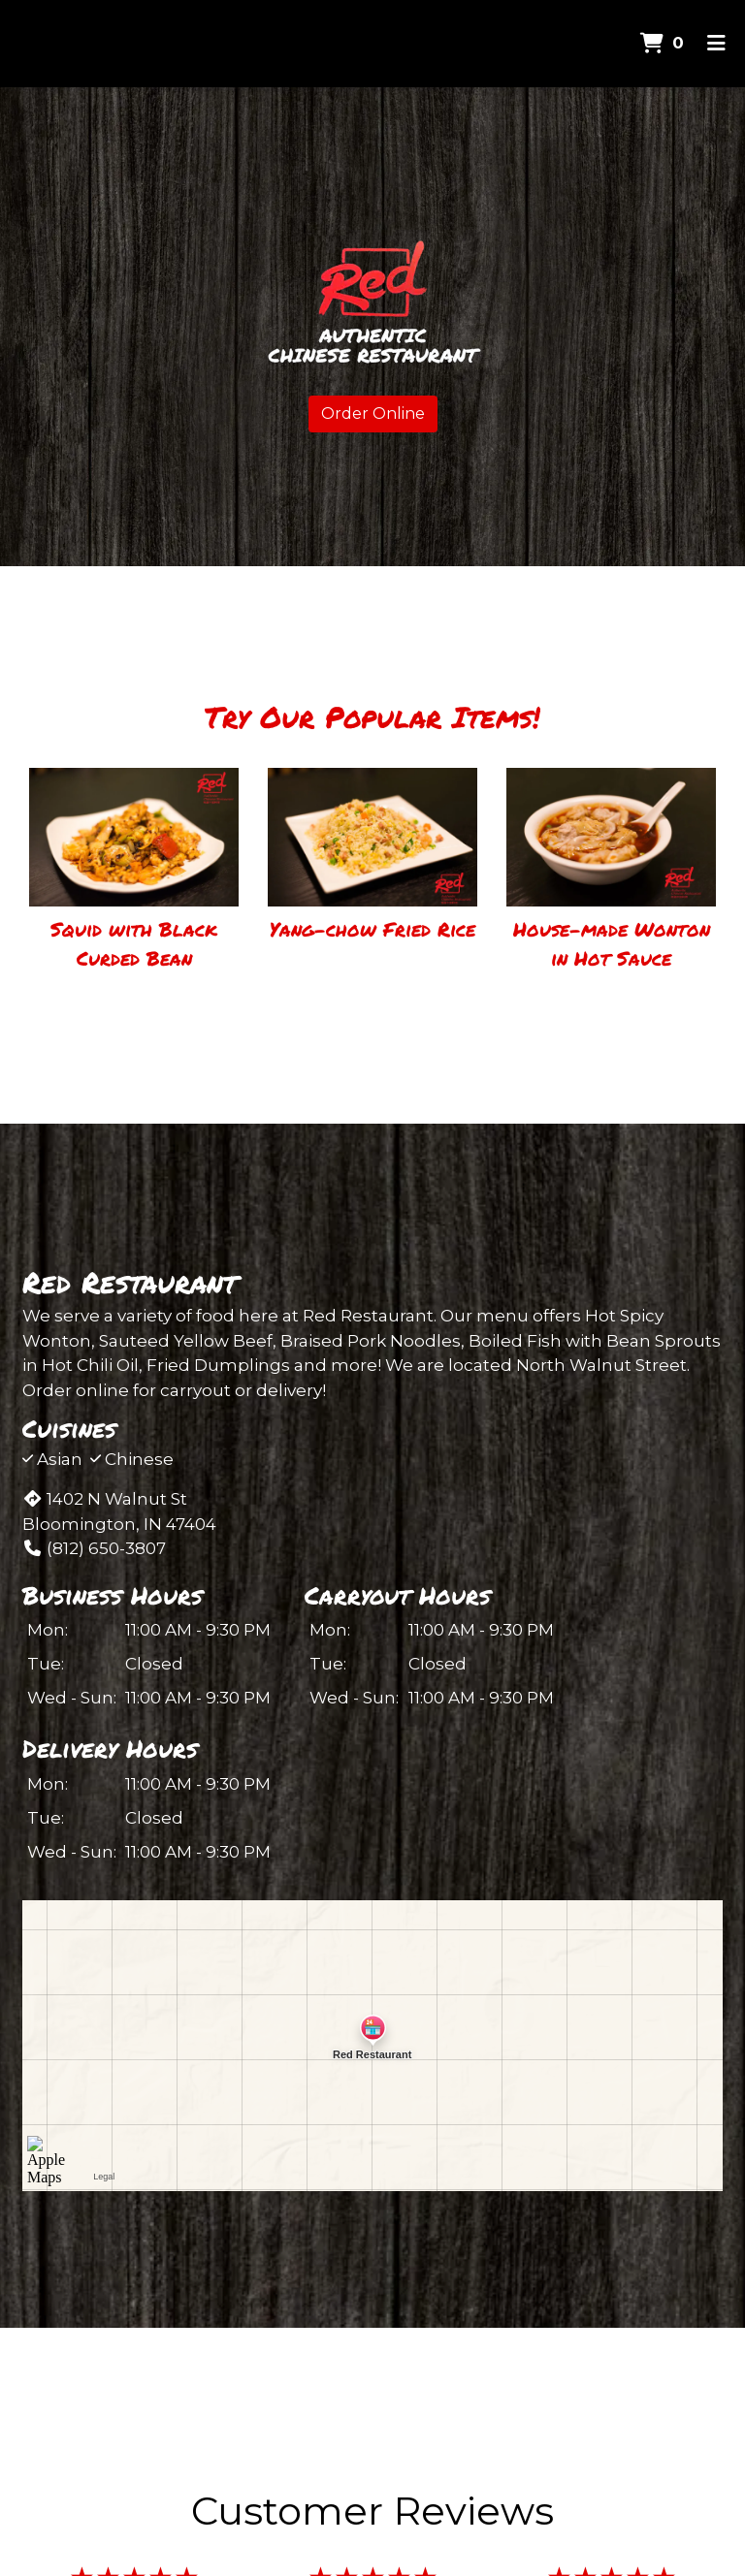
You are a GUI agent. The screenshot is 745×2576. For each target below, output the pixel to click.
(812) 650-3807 (94, 1548)
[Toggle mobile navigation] (716, 43)
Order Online (373, 413)
